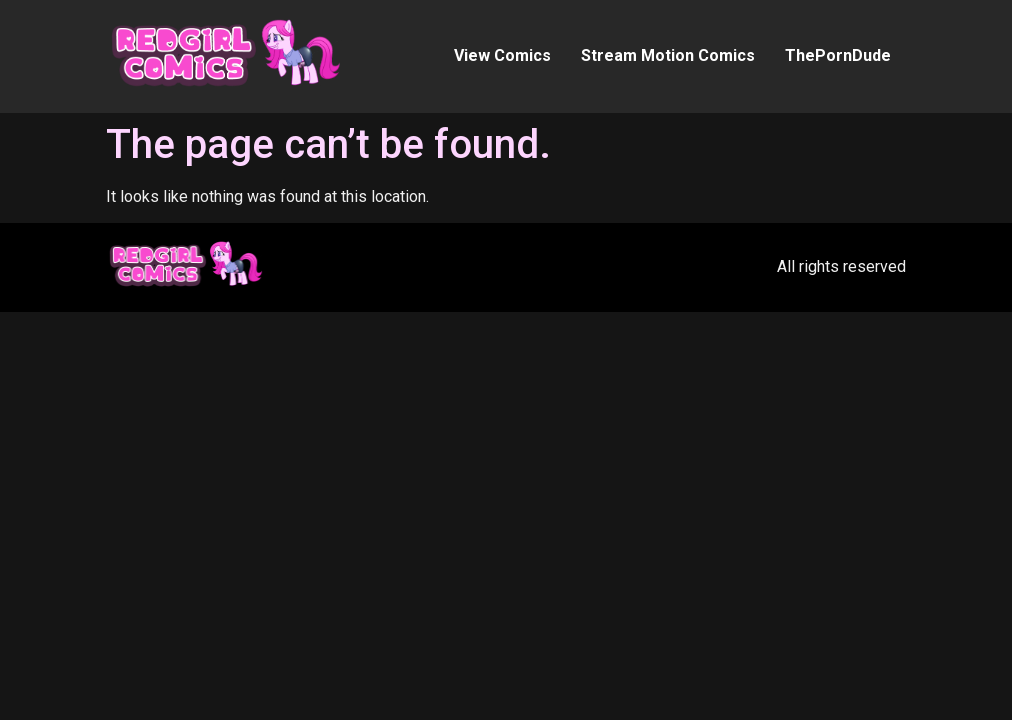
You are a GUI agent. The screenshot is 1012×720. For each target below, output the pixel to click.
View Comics (502, 55)
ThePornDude (838, 55)
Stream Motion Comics (668, 55)
